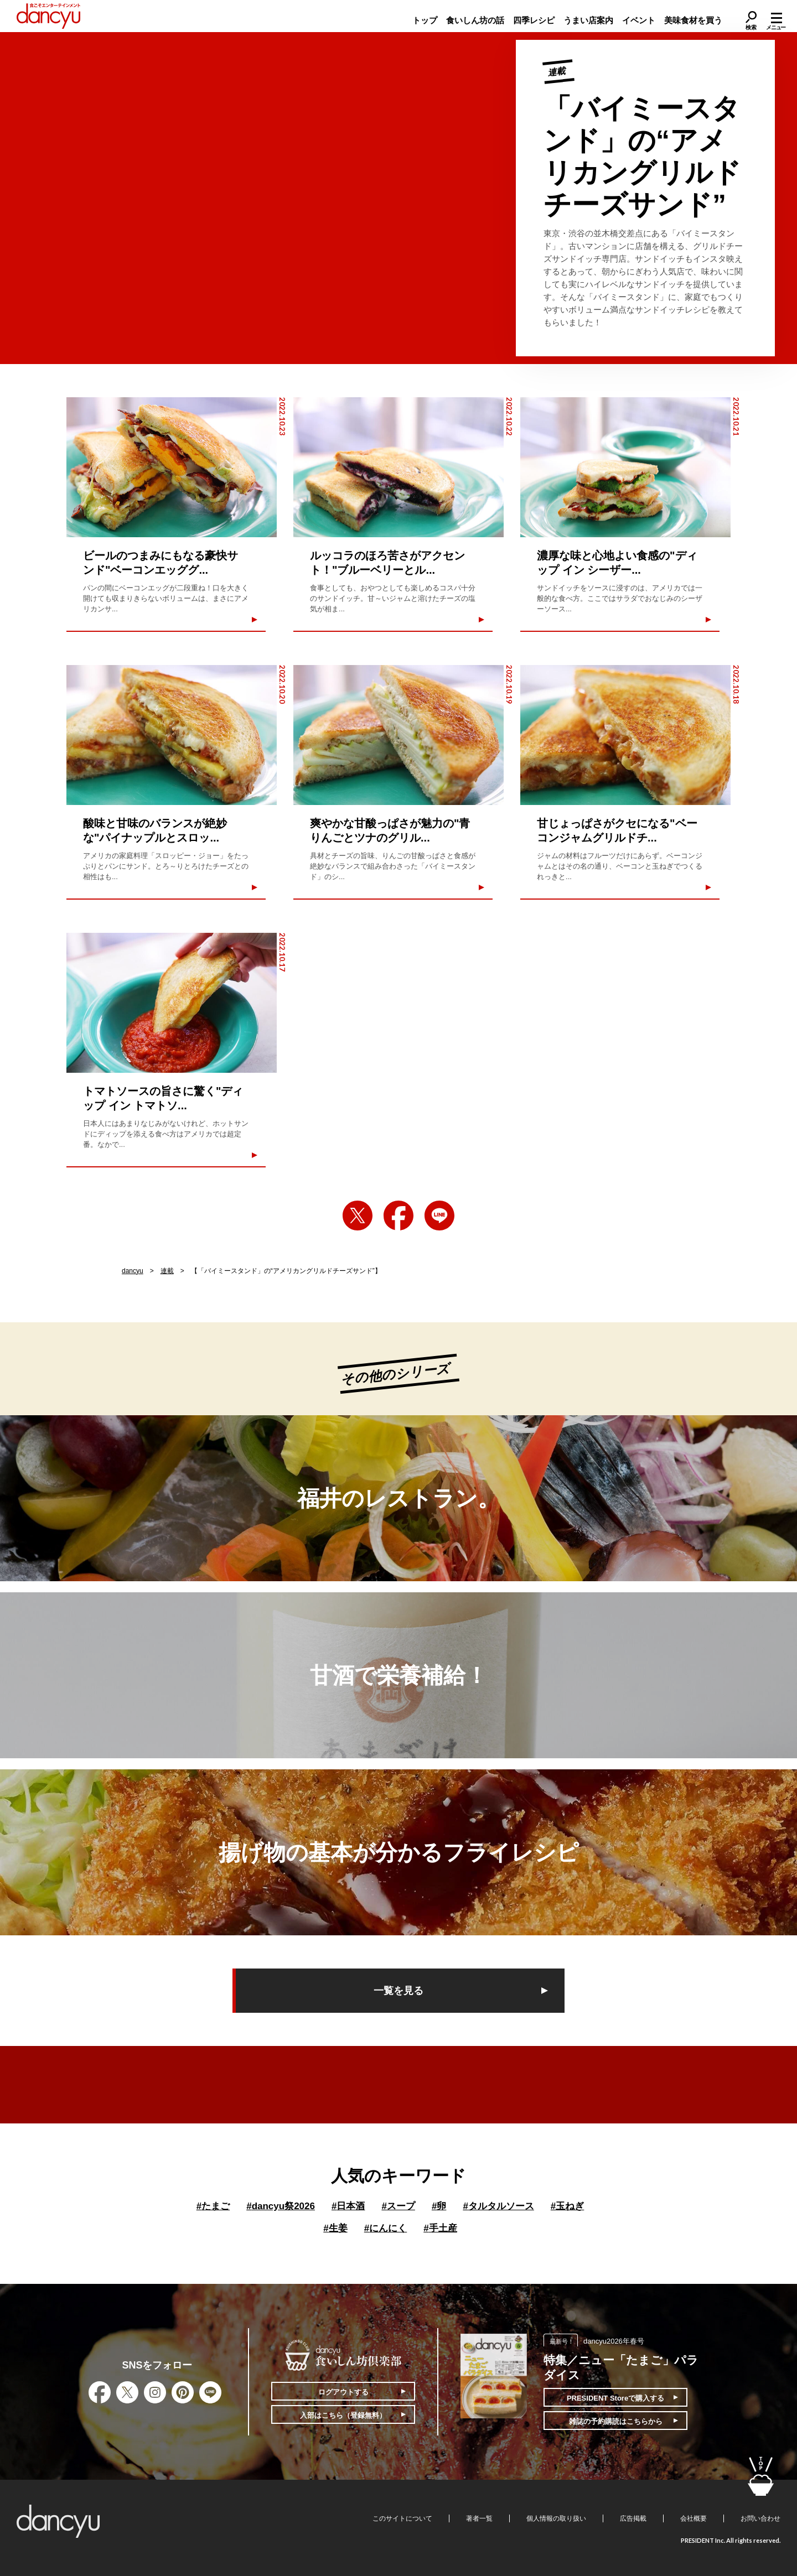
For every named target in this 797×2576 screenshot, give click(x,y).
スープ (398, 2206)
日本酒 (348, 2206)
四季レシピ (534, 20)
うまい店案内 (588, 20)
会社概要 (693, 2518)
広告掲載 (633, 2518)
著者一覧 (479, 2518)
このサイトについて (402, 2518)
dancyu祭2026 (280, 2206)
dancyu (132, 1271)
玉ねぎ (567, 2206)
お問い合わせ (760, 2518)
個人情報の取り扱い (556, 2518)
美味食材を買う (693, 20)
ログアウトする (343, 2392)
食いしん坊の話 (475, 20)
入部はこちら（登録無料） (343, 2415)
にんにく (385, 2228)
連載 (167, 1271)
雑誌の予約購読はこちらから (616, 2421)
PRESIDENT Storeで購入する (615, 2398)
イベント (638, 20)
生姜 (335, 2228)
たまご (213, 2206)
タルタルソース (498, 2206)
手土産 (440, 2228)
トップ (424, 20)
